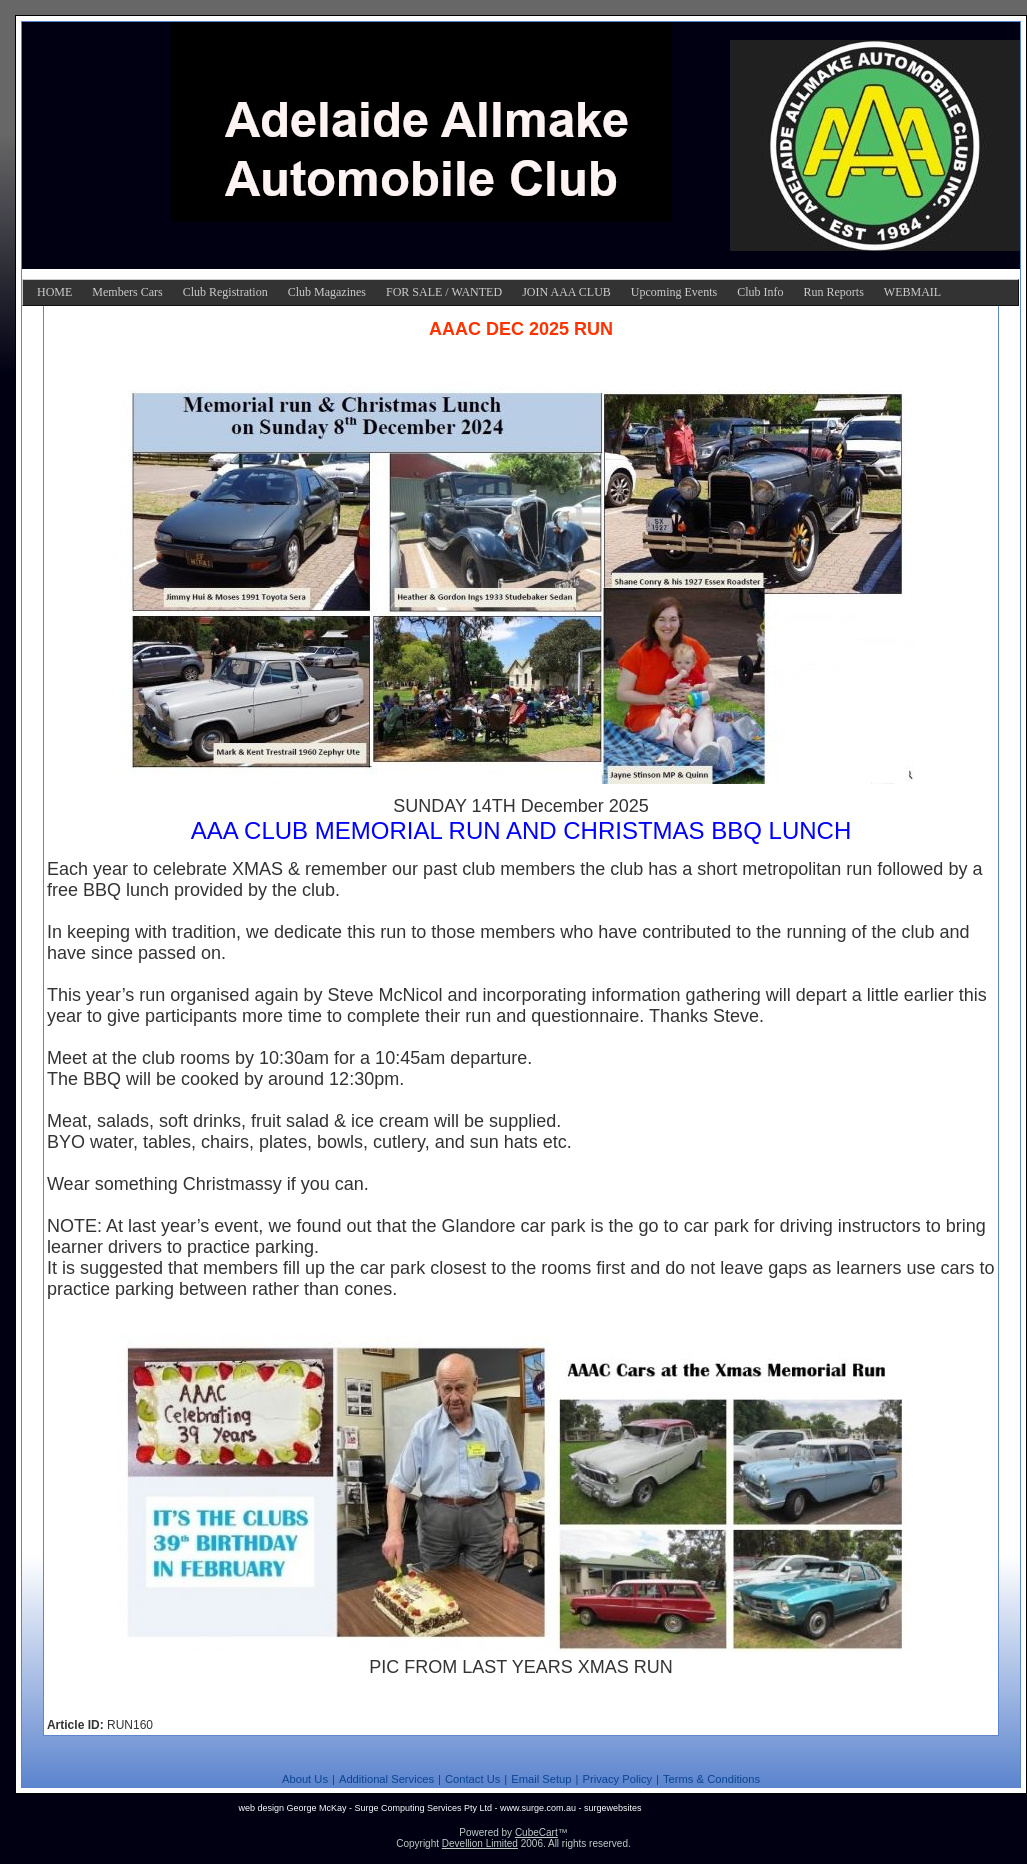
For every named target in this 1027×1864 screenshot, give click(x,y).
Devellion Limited (480, 1843)
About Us (305, 1779)
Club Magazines (327, 292)
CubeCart (536, 1832)
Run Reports (833, 292)
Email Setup (541, 1779)
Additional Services (386, 1779)
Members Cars (127, 292)
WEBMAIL (912, 292)
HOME (54, 292)
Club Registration (225, 292)
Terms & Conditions (711, 1779)
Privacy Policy (617, 1779)
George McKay (316, 1808)
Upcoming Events (674, 292)
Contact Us (472, 1779)
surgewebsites (613, 1808)
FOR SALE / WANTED (444, 292)
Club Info (760, 292)
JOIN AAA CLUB (566, 292)
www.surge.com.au (538, 1808)
